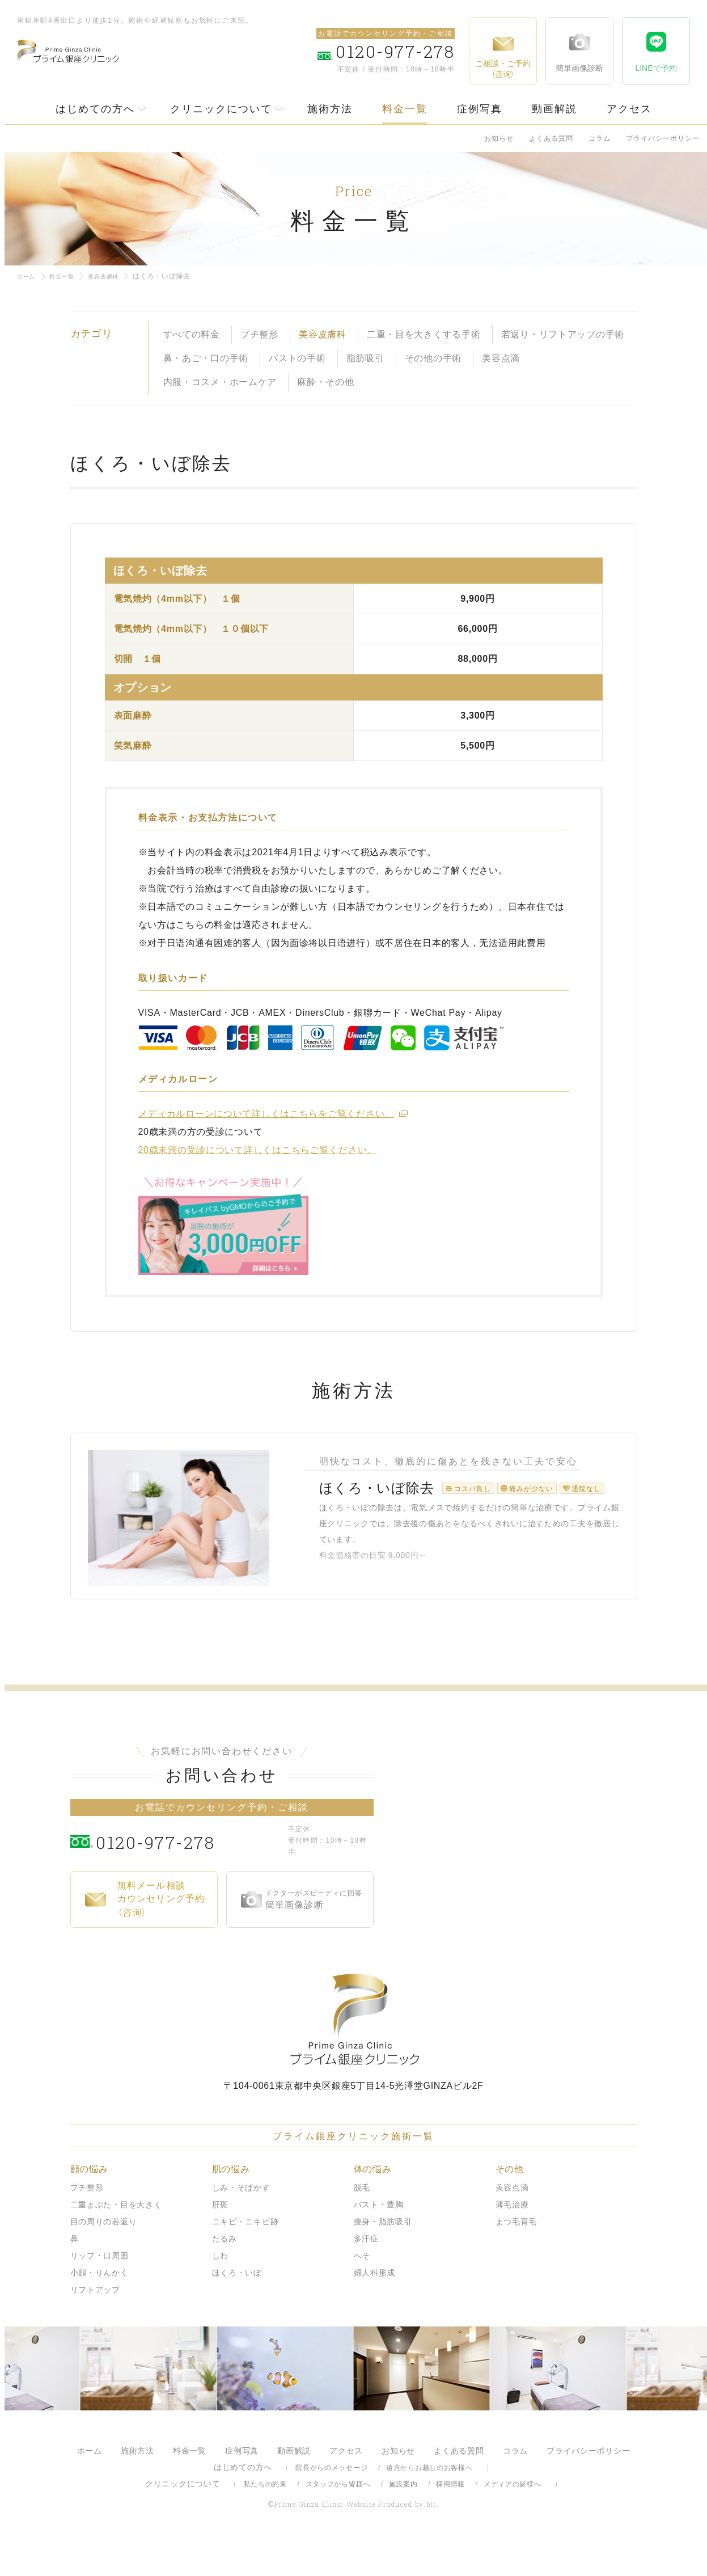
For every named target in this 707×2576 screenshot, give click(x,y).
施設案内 (403, 2520)
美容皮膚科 (114, 276)
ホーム (28, 276)
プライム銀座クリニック (353, 2055)
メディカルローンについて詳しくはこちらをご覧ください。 (266, 1113)
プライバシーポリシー (663, 138)
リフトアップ (95, 2325)
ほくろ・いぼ (237, 2308)
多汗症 (366, 2274)
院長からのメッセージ (331, 2503)
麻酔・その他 (325, 382)
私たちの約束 (265, 2520)
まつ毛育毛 (516, 2257)
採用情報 (450, 2520)
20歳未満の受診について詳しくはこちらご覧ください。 (257, 1150)
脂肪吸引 (365, 358)
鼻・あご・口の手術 (205, 358)
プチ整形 (259, 334)
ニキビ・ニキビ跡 (245, 2257)
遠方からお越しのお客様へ (429, 2503)
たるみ (224, 2274)
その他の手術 (433, 358)
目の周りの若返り (103, 2257)
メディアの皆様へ (512, 2520)
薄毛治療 (512, 2240)
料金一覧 (404, 109)
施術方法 (330, 109)
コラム (600, 138)
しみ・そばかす (241, 2223)
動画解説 (554, 109)
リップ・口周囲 (99, 2291)
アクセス (629, 109)
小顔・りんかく (99, 2308)
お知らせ (499, 138)
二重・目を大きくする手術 (424, 334)
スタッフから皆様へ (338, 2520)
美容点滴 (501, 358)
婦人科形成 (375, 2308)
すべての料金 (191, 334)
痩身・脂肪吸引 (383, 2257)
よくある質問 (551, 138)
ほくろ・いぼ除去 (359, 1505)
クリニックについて (221, 109)
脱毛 (362, 2223)
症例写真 (479, 109)
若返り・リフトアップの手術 (562, 334)
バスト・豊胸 (379, 2240)
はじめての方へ (95, 109)
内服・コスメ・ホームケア (220, 382)
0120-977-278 (189, 1876)
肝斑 (220, 2240)
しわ (220, 2291)
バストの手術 (297, 358)
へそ (362, 2291)
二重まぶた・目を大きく (116, 2240)
